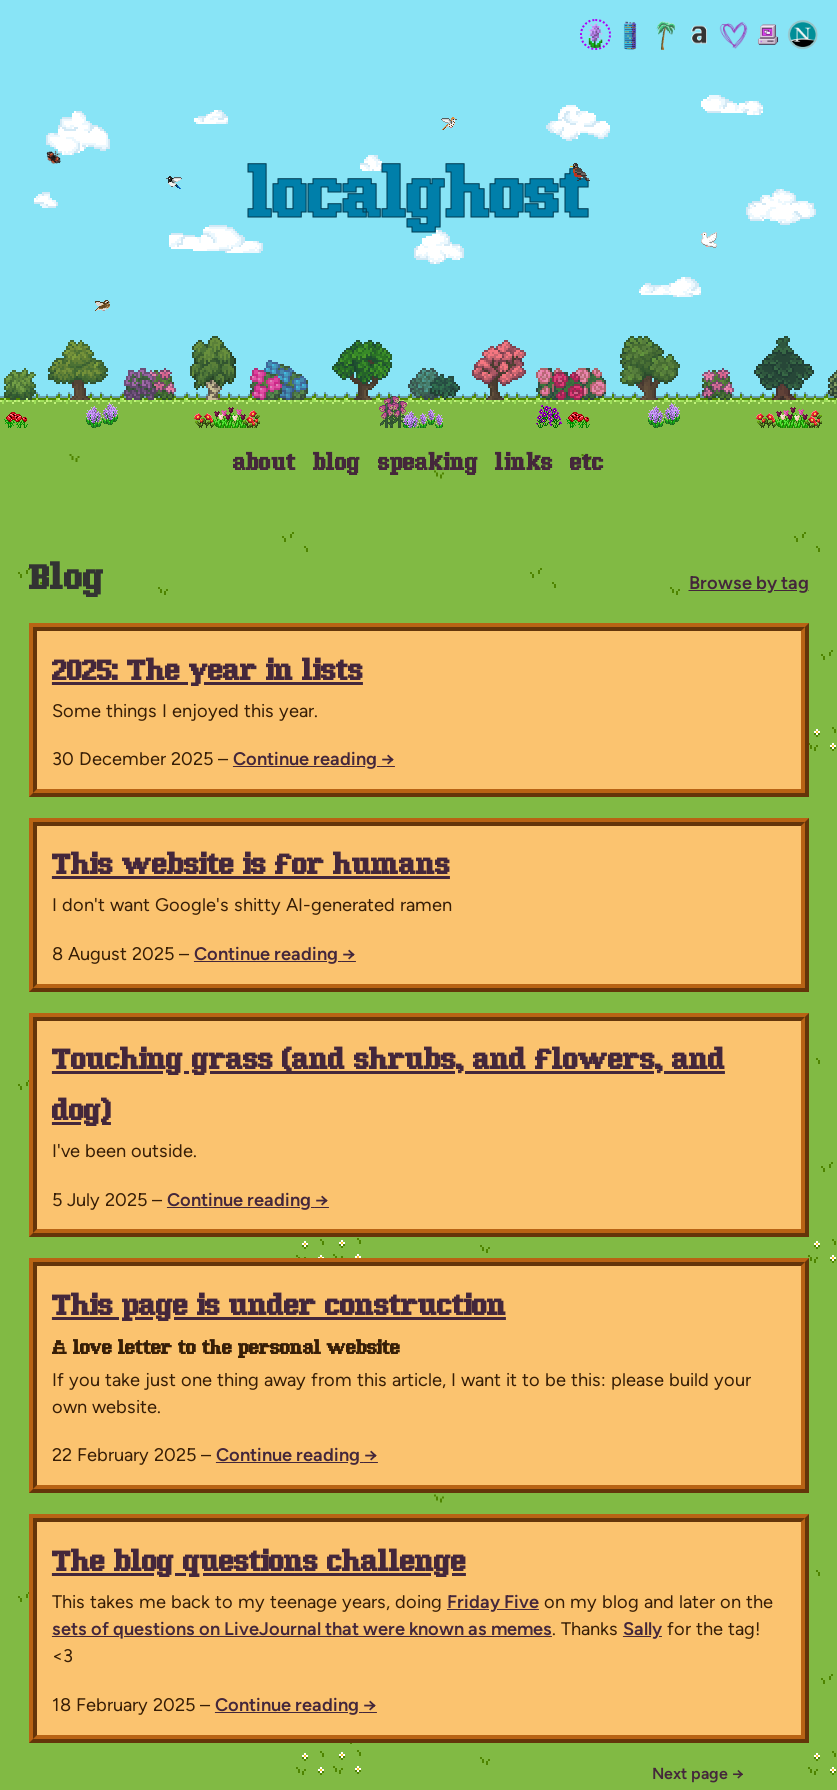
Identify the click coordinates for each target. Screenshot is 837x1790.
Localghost (419, 200)
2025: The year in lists (207, 672)
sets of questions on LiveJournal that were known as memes (302, 1629)
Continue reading (314, 759)
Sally (642, 1629)
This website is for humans (251, 866)
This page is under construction (279, 1307)
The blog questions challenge (259, 1563)
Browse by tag (749, 583)
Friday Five (493, 1602)
